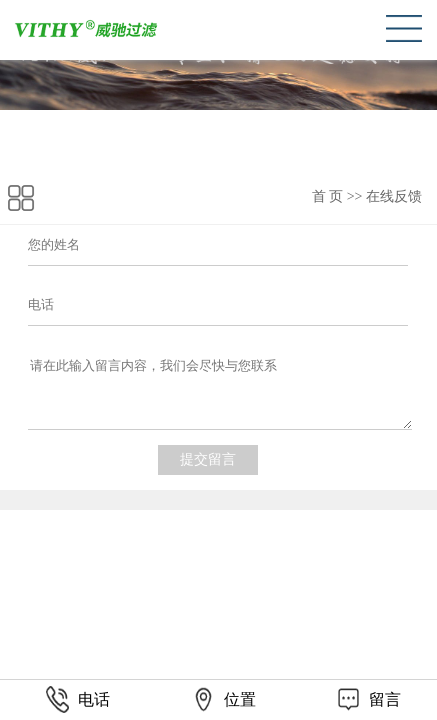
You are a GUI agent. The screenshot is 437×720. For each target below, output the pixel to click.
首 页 (328, 196)
